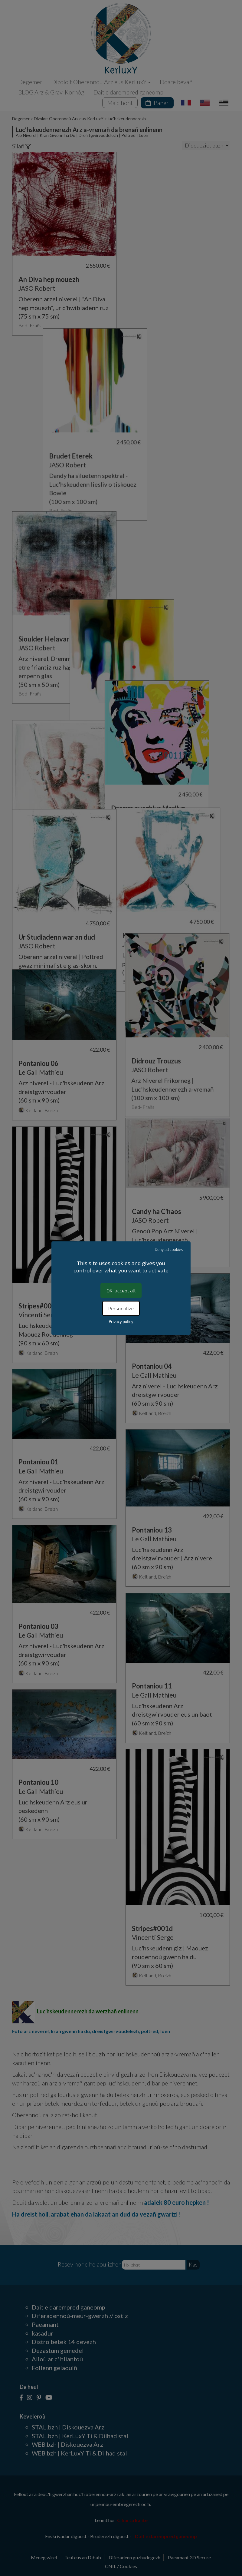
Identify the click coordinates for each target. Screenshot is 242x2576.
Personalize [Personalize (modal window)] (121, 1308)
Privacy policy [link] (121, 1321)
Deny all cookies (169, 1249)
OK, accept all (121, 1290)
